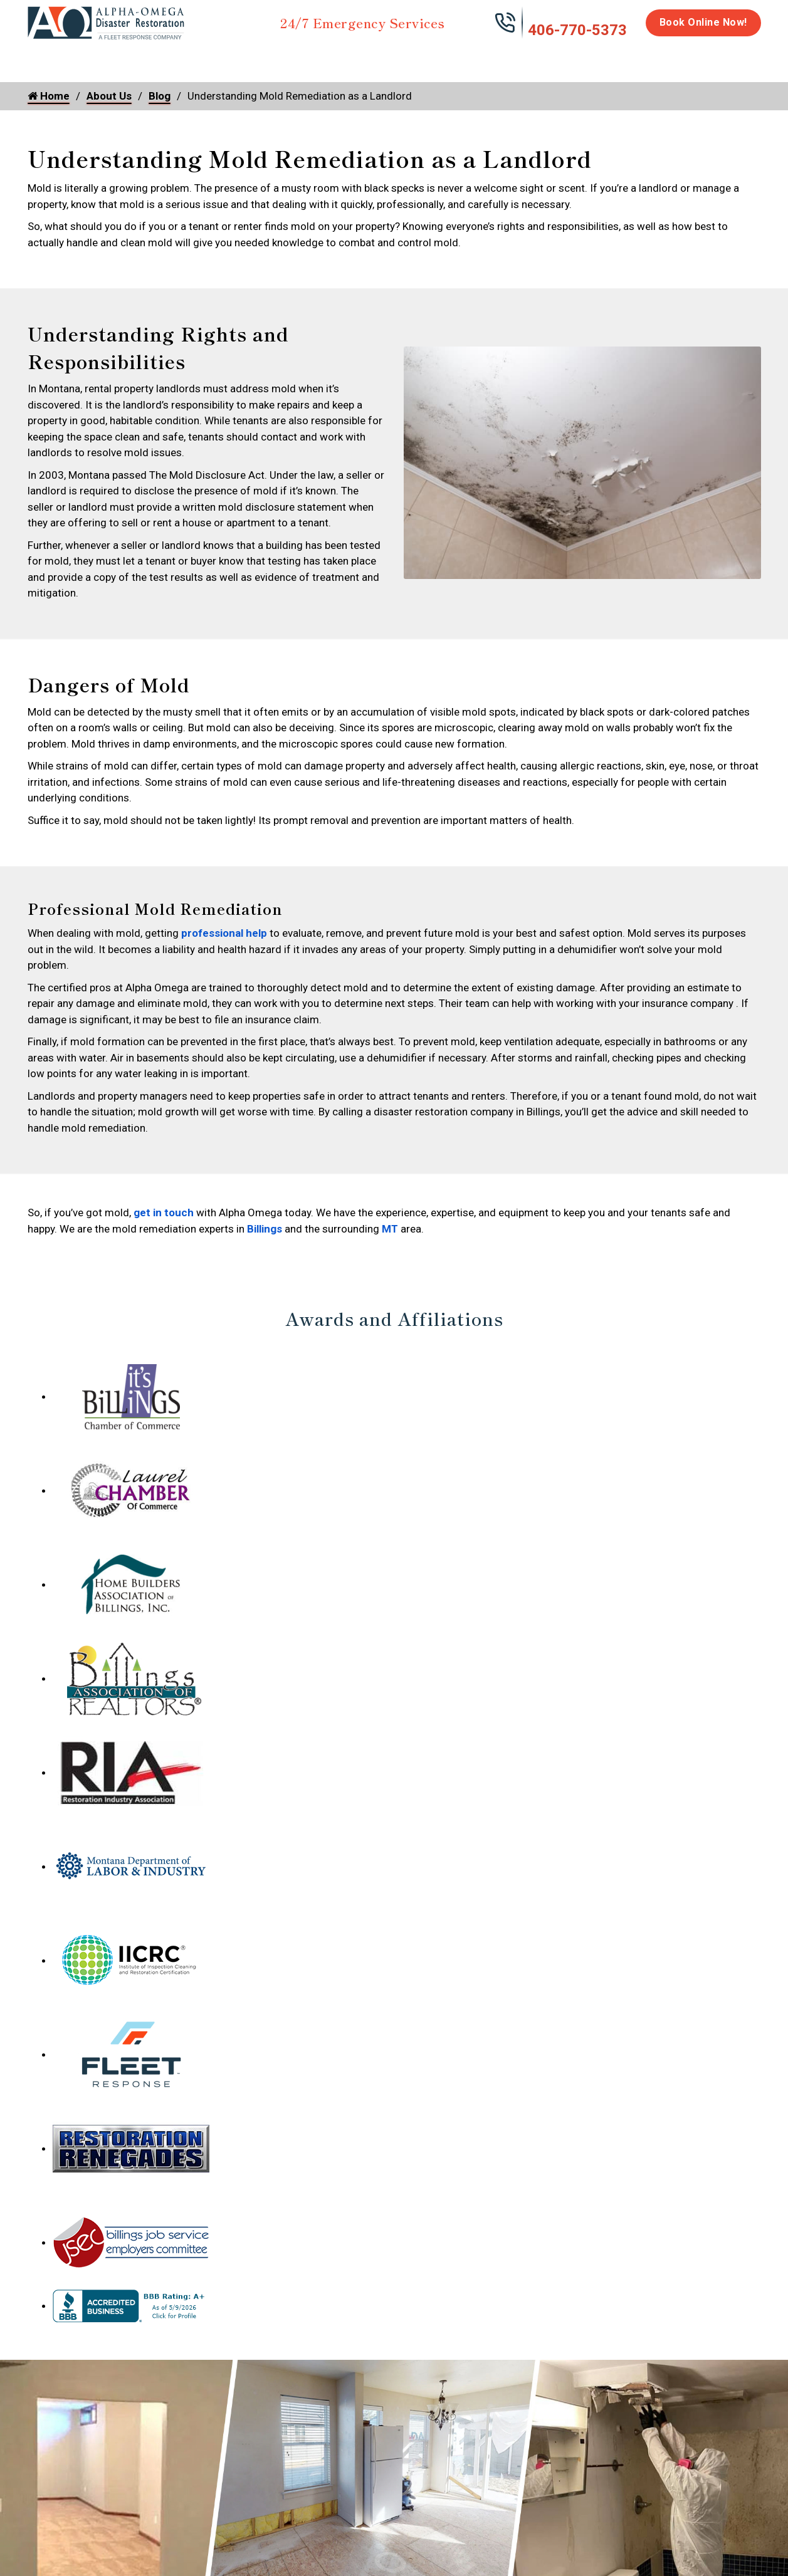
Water (95, 58)
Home (42, 58)
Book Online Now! (703, 22)
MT (390, 1229)
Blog (160, 96)
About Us (728, 64)
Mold (310, 58)
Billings (264, 1229)
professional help (224, 933)
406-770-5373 (577, 30)
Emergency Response (554, 64)
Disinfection (388, 58)
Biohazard (466, 58)
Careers (669, 58)
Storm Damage (223, 64)
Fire (156, 58)
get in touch (164, 1212)
